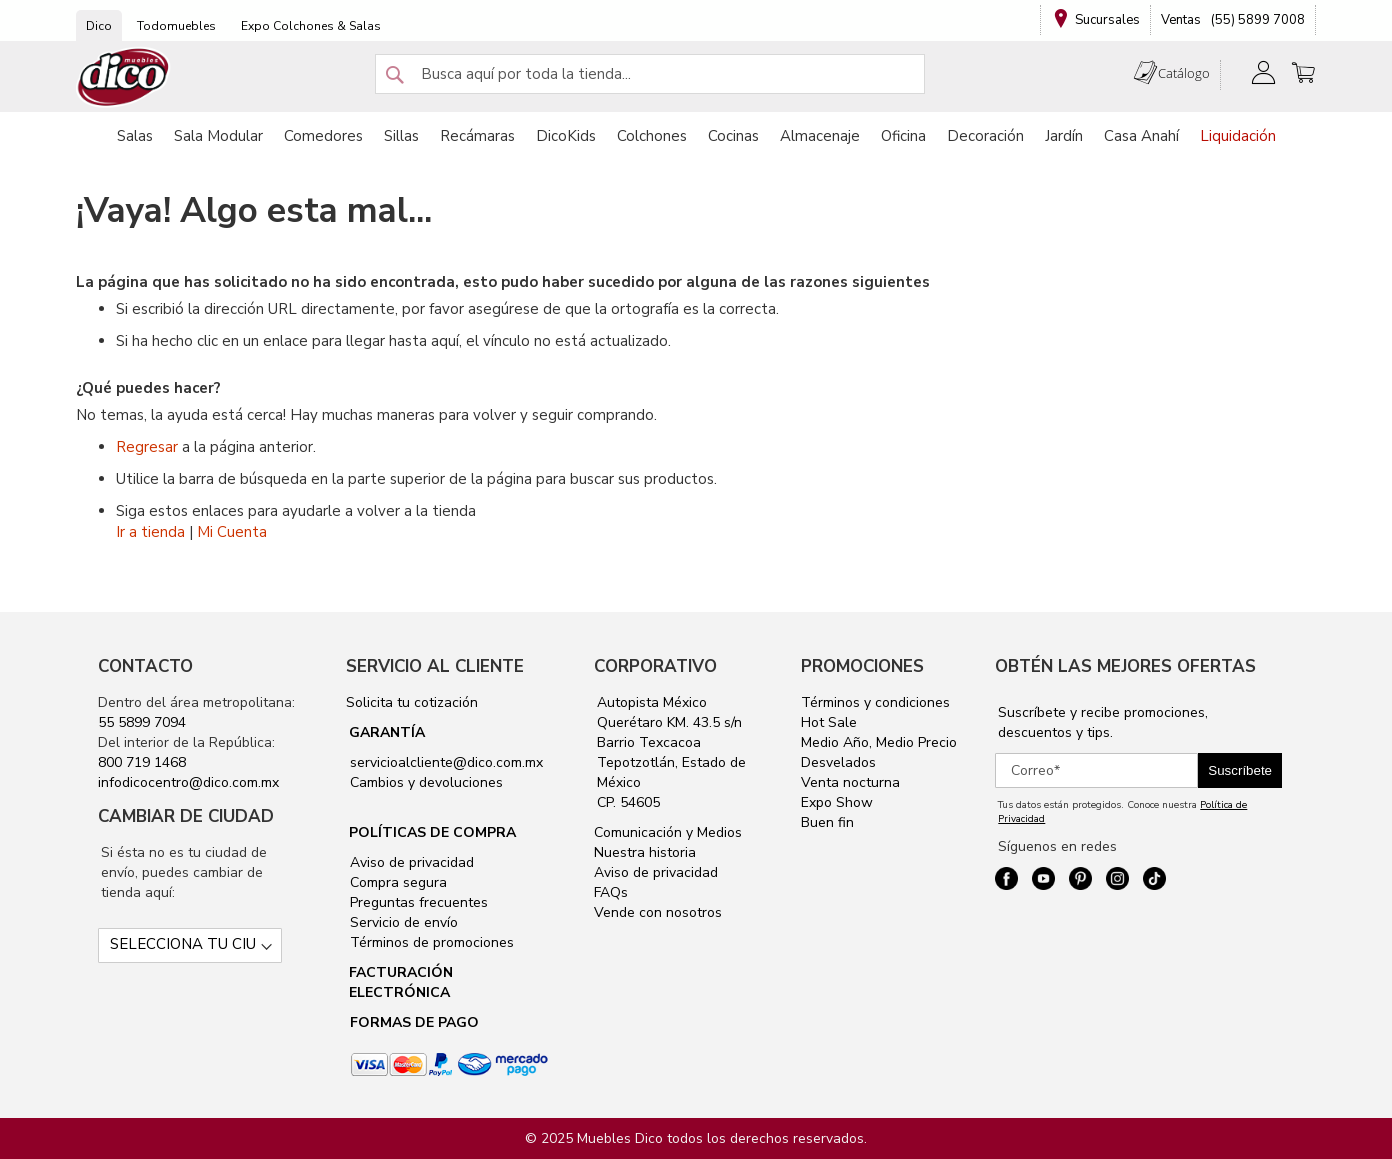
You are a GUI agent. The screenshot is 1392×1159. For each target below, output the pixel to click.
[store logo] (124, 77)
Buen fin (827, 822)
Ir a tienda (150, 532)
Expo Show (837, 802)
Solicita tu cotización (412, 702)
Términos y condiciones (875, 702)
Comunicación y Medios (668, 832)
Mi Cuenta (232, 532)
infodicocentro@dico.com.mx (188, 782)
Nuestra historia (645, 852)
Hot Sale (829, 722)
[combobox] (650, 74)
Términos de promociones (430, 942)
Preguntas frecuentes (417, 902)
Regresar (147, 447)
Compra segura (396, 882)
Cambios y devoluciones (424, 782)
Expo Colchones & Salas (311, 26)
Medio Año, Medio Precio (879, 742)
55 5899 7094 (142, 722)
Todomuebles (176, 26)
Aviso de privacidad (410, 862)
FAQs (611, 892)
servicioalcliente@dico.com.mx (446, 762)
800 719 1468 (142, 762)
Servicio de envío (402, 922)
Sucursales (1107, 20)
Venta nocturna (850, 782)
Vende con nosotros (658, 912)
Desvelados (838, 762)
